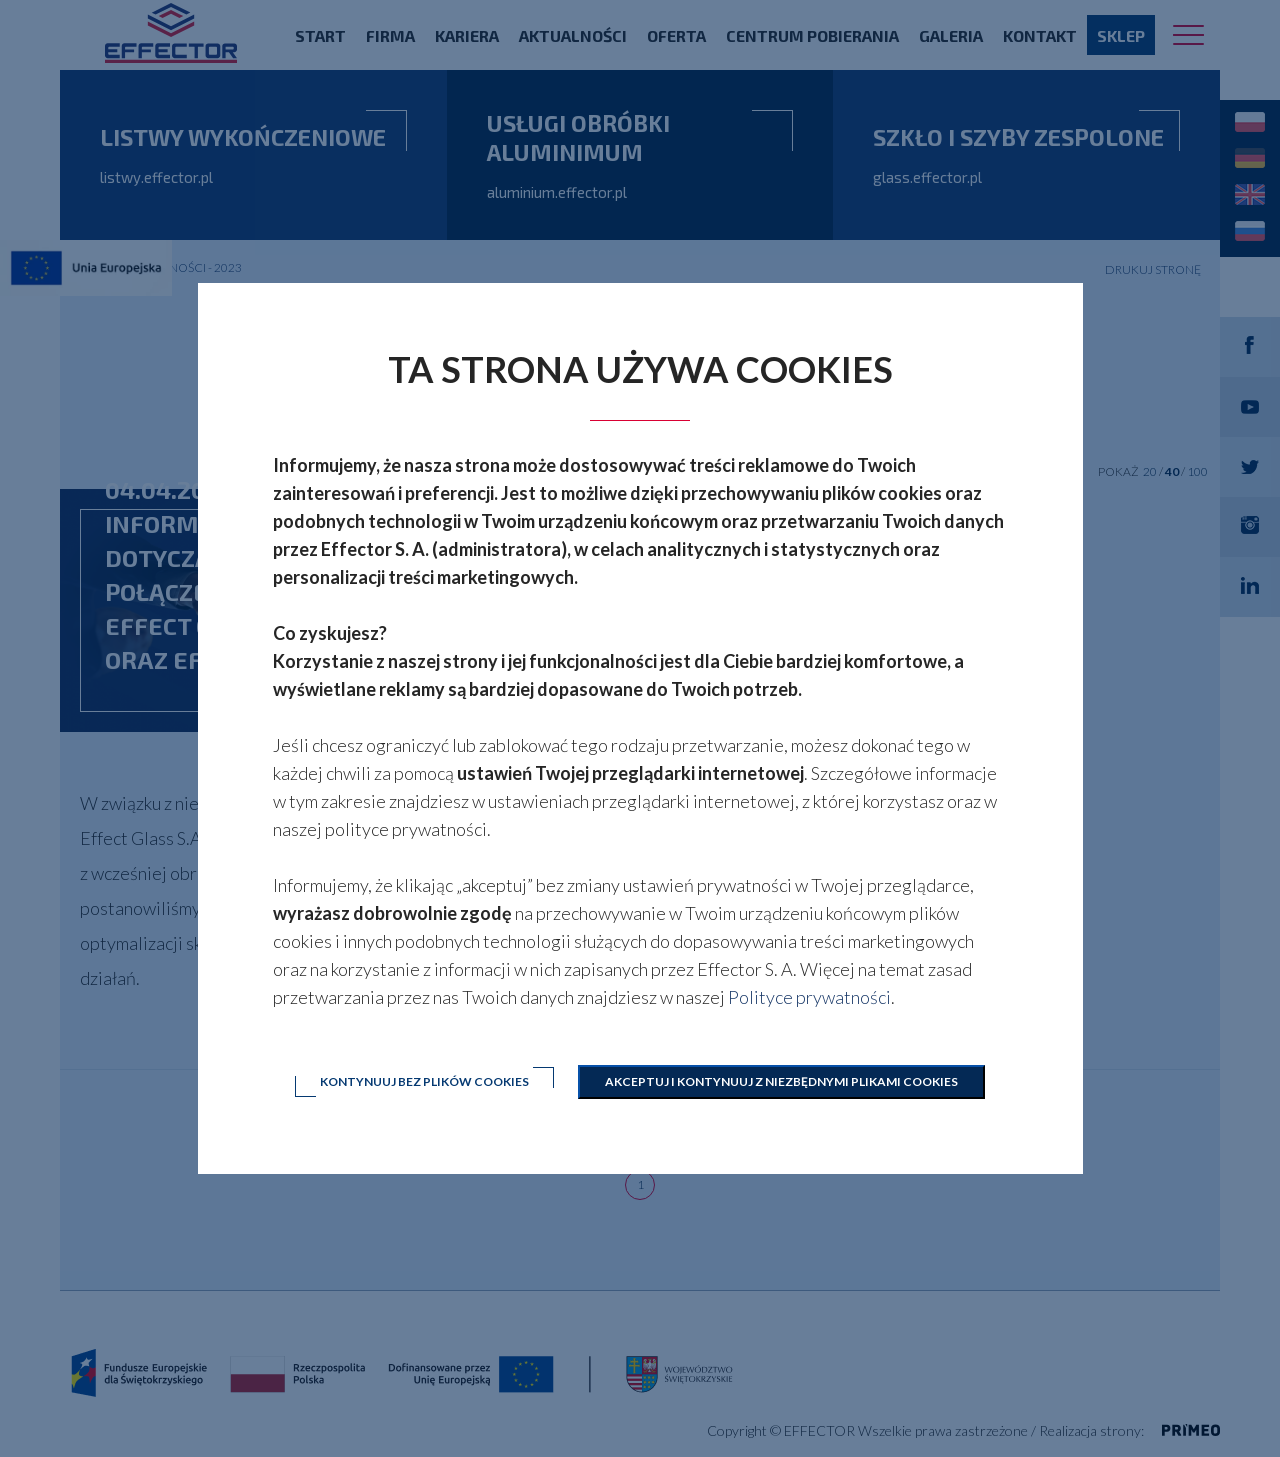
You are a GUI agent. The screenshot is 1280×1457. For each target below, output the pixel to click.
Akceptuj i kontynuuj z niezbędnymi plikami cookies (781, 1081)
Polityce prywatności (809, 997)
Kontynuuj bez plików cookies (424, 1081)
